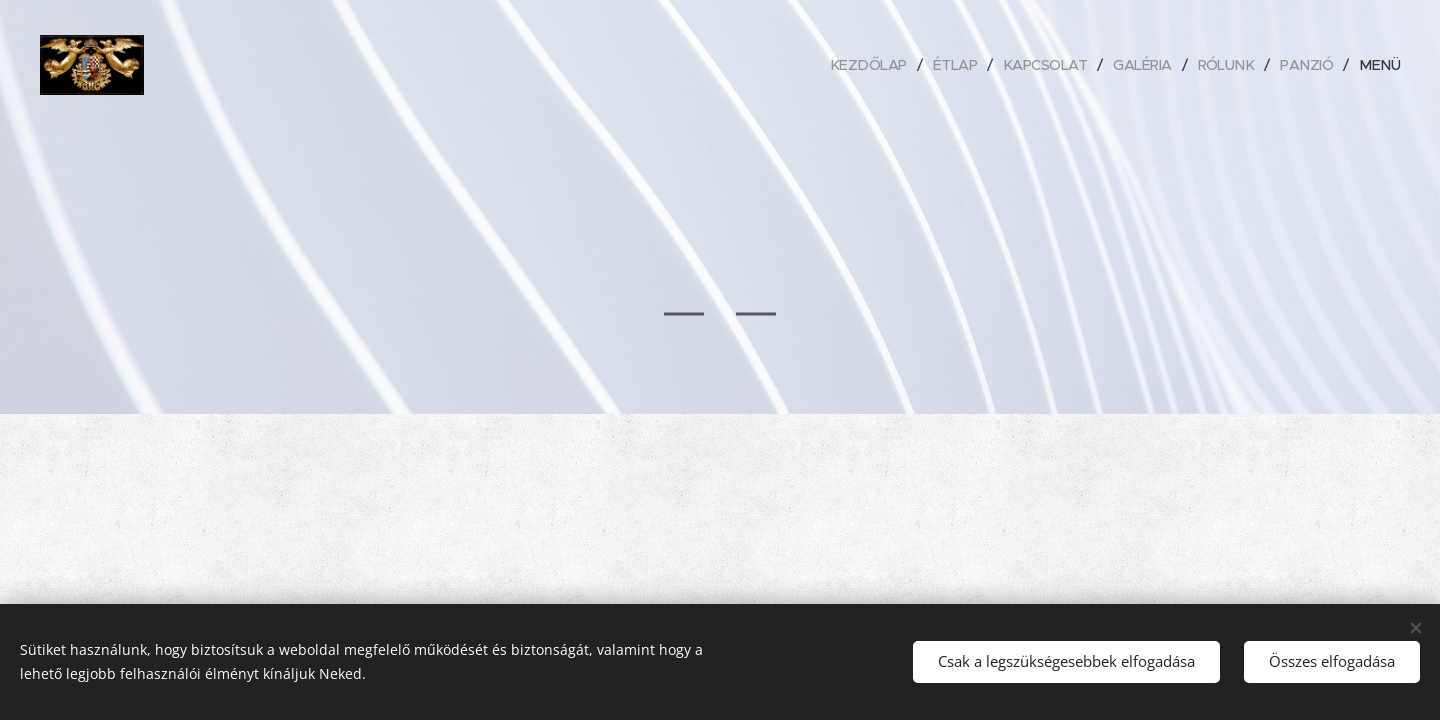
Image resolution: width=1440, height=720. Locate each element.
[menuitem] (852, 65)
